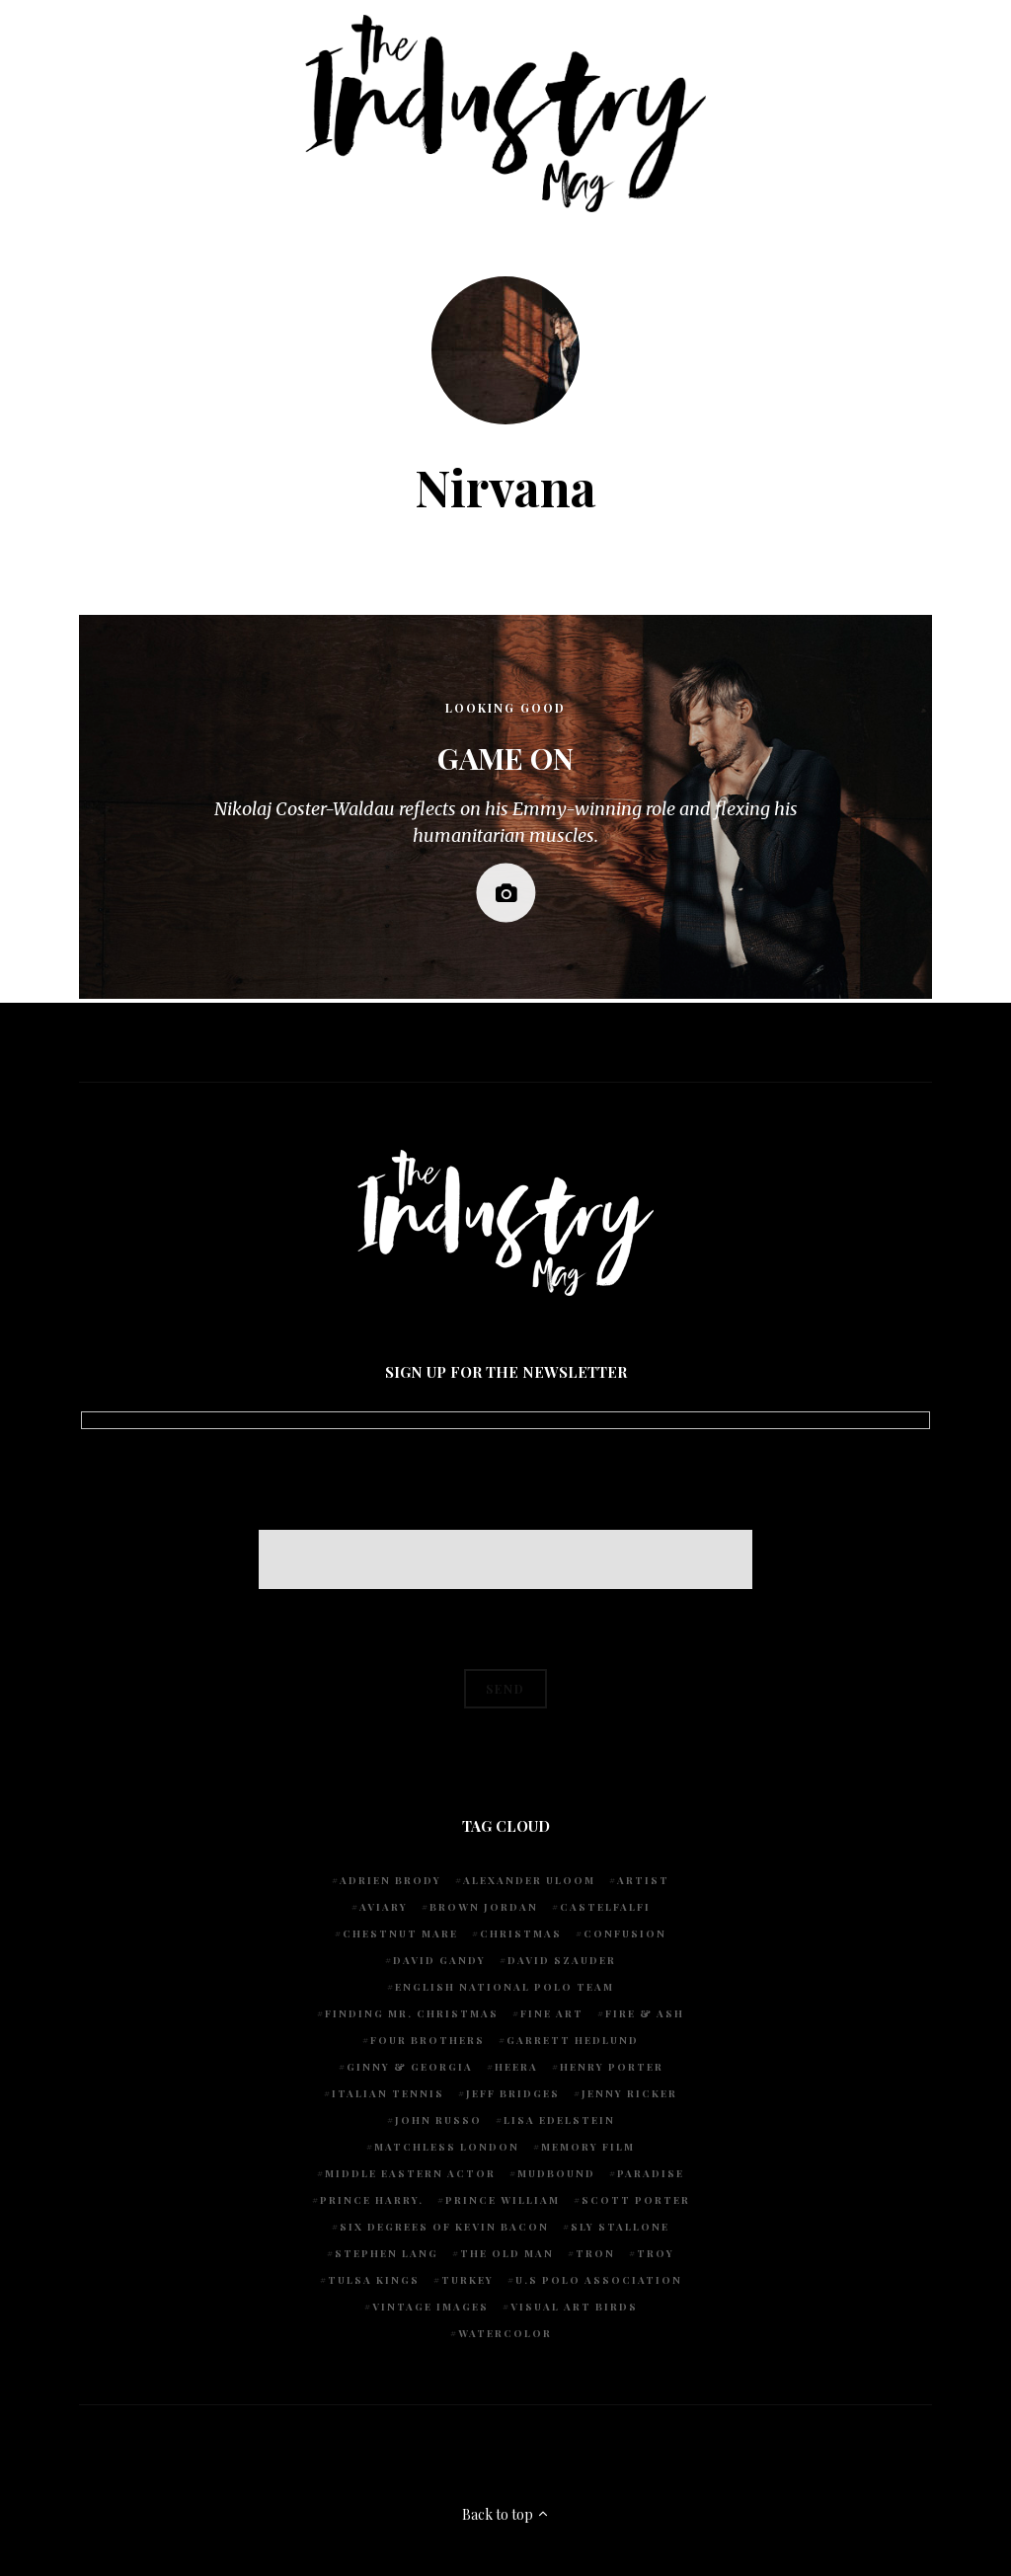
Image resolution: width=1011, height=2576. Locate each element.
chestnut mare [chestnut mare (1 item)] (400, 1933)
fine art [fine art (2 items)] (551, 2013)
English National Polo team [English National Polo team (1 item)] (504, 1987)
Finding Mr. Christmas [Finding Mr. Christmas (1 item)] (412, 2013)
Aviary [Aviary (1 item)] (383, 1907)
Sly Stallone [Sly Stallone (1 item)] (620, 2227)
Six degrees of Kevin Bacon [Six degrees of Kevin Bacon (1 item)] (444, 2227)
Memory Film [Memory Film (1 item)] (588, 2147)
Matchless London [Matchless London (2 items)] (446, 2147)
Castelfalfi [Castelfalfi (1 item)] (605, 1907)
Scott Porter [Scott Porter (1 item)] (636, 2200)
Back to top (506, 2514)
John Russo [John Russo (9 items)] (438, 2120)
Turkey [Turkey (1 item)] (467, 2280)
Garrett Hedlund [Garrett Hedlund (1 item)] (572, 2040)
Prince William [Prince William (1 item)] (502, 2200)
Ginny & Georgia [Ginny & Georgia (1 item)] (410, 2067)
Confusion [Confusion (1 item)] (624, 1933)
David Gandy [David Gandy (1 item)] (439, 1960)
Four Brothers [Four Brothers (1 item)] (427, 2040)
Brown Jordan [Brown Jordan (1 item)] (483, 1907)
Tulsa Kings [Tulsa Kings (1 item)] (374, 2280)
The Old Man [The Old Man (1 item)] (507, 2253)
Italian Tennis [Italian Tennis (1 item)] (388, 2093)
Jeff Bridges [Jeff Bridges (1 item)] (513, 2093)
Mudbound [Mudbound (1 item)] (556, 2173)
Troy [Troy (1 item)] (655, 2253)
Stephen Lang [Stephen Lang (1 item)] (386, 2253)
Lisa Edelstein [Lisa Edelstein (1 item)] (559, 2120)
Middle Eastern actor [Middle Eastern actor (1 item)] (410, 2173)
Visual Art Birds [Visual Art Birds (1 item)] (574, 2306)
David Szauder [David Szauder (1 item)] (561, 1960)
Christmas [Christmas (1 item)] (521, 1933)
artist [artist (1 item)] (643, 1880)
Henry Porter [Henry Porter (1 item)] (611, 2067)
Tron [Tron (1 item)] (595, 2253)
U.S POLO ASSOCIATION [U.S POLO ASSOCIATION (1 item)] (598, 2280)
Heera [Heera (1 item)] (516, 2067)
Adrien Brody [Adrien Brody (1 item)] (390, 1880)
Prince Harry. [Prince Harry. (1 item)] (372, 2200)
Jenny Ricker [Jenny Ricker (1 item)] (629, 2093)
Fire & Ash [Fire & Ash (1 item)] (644, 2013)
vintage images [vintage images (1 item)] (430, 2306)
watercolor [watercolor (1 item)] (505, 2333)
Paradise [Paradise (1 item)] (650, 2173)
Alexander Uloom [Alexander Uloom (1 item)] (529, 1880)
